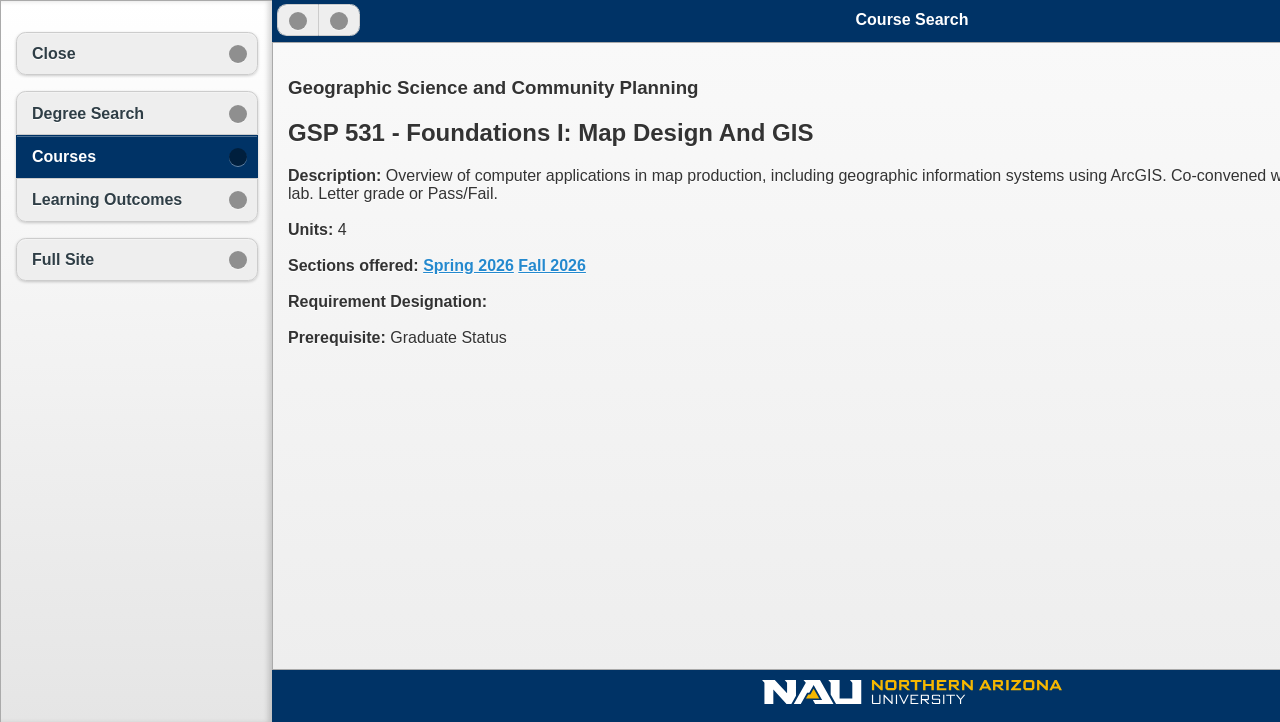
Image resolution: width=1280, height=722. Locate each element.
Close (54, 53)
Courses (64, 156)
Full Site (63, 259)
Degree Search (88, 113)
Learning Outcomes (107, 199)
